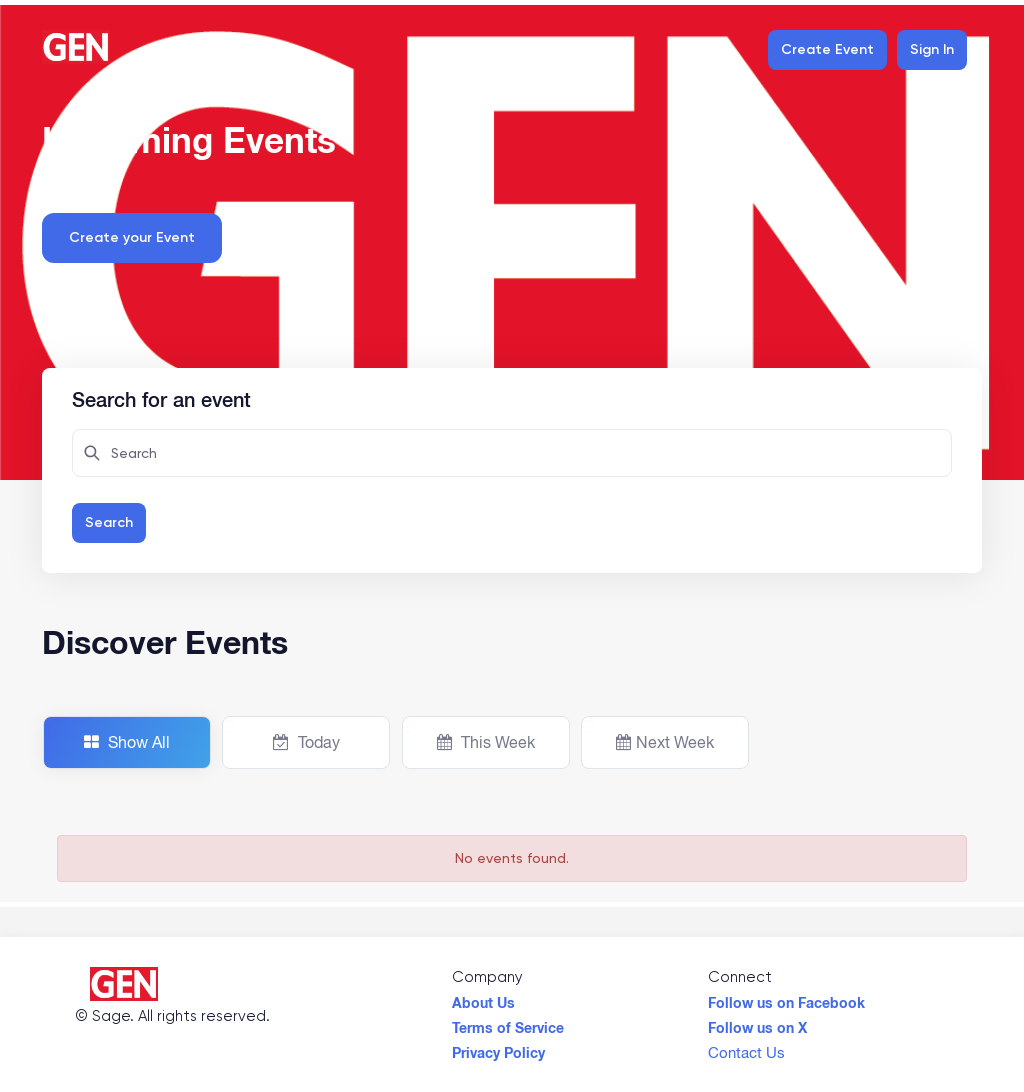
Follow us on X (757, 1023)
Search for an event (161, 397)
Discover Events (165, 642)
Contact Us (746, 1048)
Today (306, 742)
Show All (127, 742)
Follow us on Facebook (786, 998)
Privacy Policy (498, 1048)
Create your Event (132, 237)
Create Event (827, 49)
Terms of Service (508, 1023)
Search (109, 522)
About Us (483, 998)
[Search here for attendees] (512, 453)
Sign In (932, 49)
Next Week (665, 742)
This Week (486, 742)
